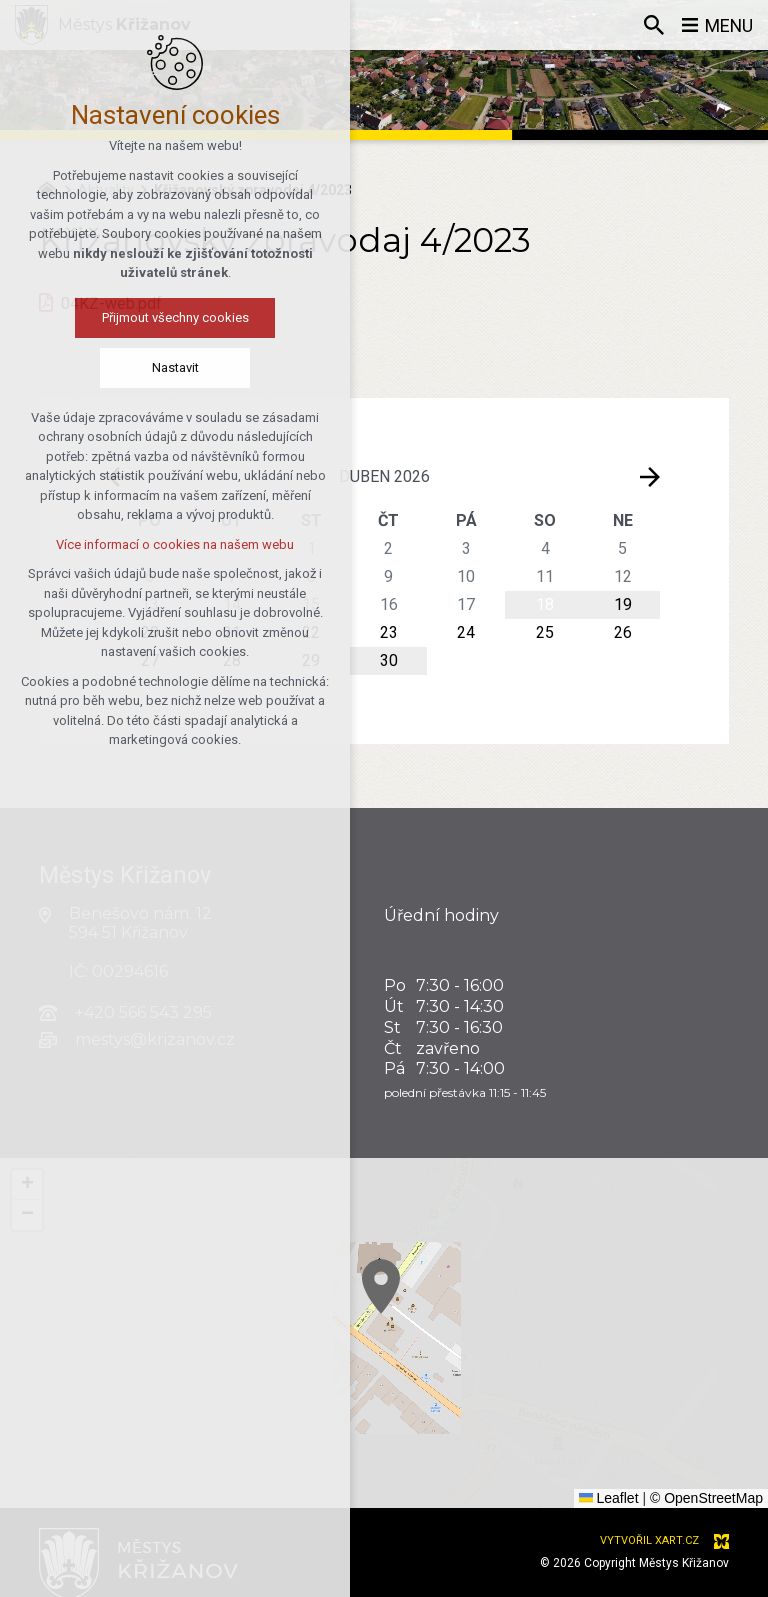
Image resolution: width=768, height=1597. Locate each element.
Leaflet (609, 1498)
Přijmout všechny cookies (175, 317)
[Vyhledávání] (653, 25)
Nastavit (175, 367)
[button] (477, 1345)
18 (545, 604)
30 (389, 660)
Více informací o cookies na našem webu (175, 544)
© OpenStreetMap (706, 1498)
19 (623, 604)
